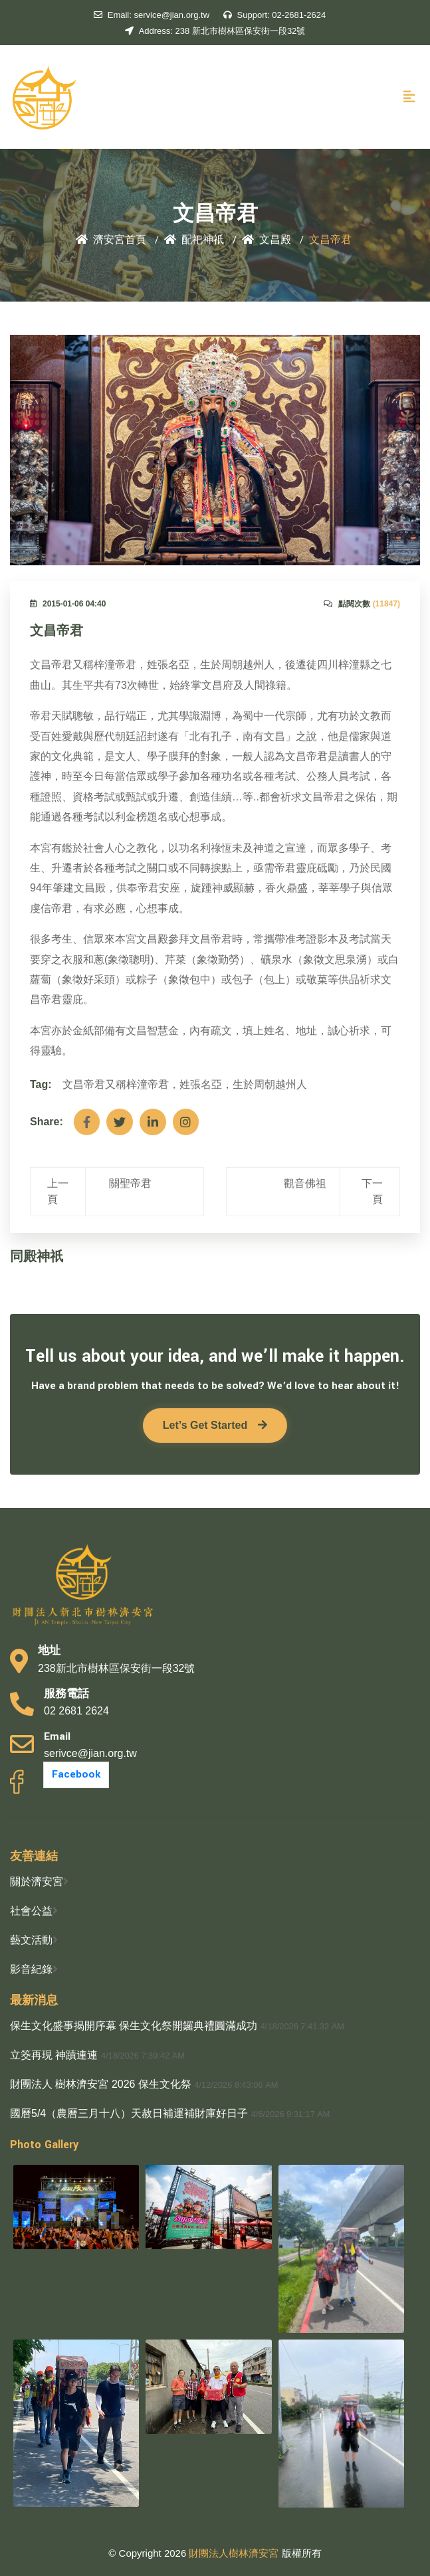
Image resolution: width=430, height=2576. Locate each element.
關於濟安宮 (36, 1881)
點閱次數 (362, 603)
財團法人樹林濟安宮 (235, 2553)
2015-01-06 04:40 (68, 603)
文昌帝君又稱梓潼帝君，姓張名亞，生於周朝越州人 (184, 1084)
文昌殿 (266, 240)
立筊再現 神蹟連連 (54, 2055)
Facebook (76, 1775)
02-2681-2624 (274, 15)
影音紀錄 (31, 1969)
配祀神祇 (194, 240)
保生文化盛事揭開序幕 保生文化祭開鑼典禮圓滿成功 (133, 2025)
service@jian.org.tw (151, 15)
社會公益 (31, 1910)
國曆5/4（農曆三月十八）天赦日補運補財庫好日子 (129, 2113)
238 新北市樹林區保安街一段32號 (215, 31)
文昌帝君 (56, 631)
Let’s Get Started (215, 1425)
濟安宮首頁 (111, 240)
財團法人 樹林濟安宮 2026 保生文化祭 (100, 2084)
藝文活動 (31, 1940)
